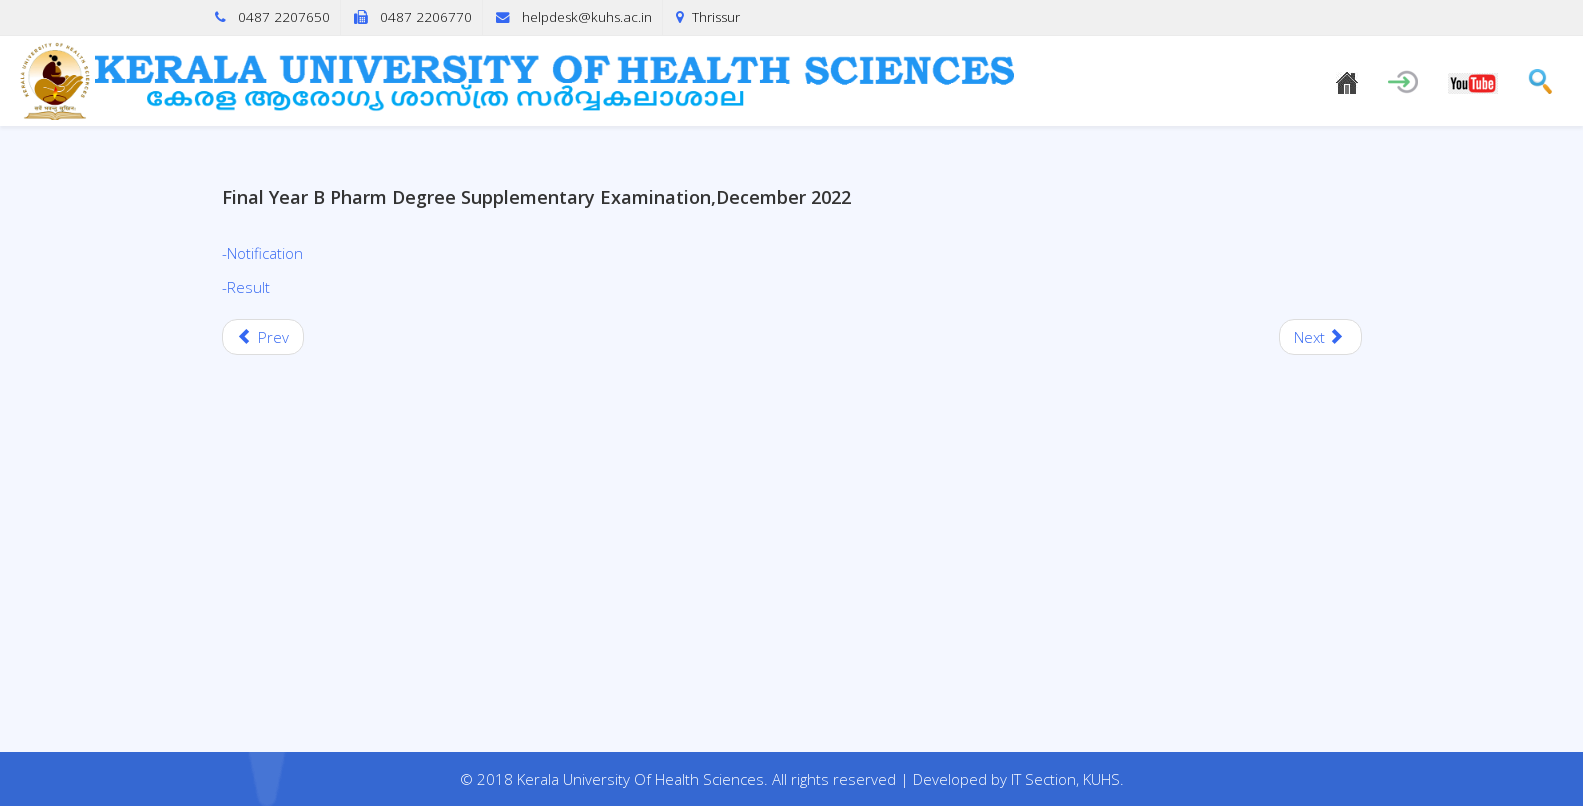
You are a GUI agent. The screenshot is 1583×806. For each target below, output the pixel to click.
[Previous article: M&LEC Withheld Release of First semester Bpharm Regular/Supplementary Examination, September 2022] (263, 337)
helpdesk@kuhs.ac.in (587, 17)
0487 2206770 (426, 17)
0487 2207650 (284, 17)
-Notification (262, 253)
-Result (246, 287)
